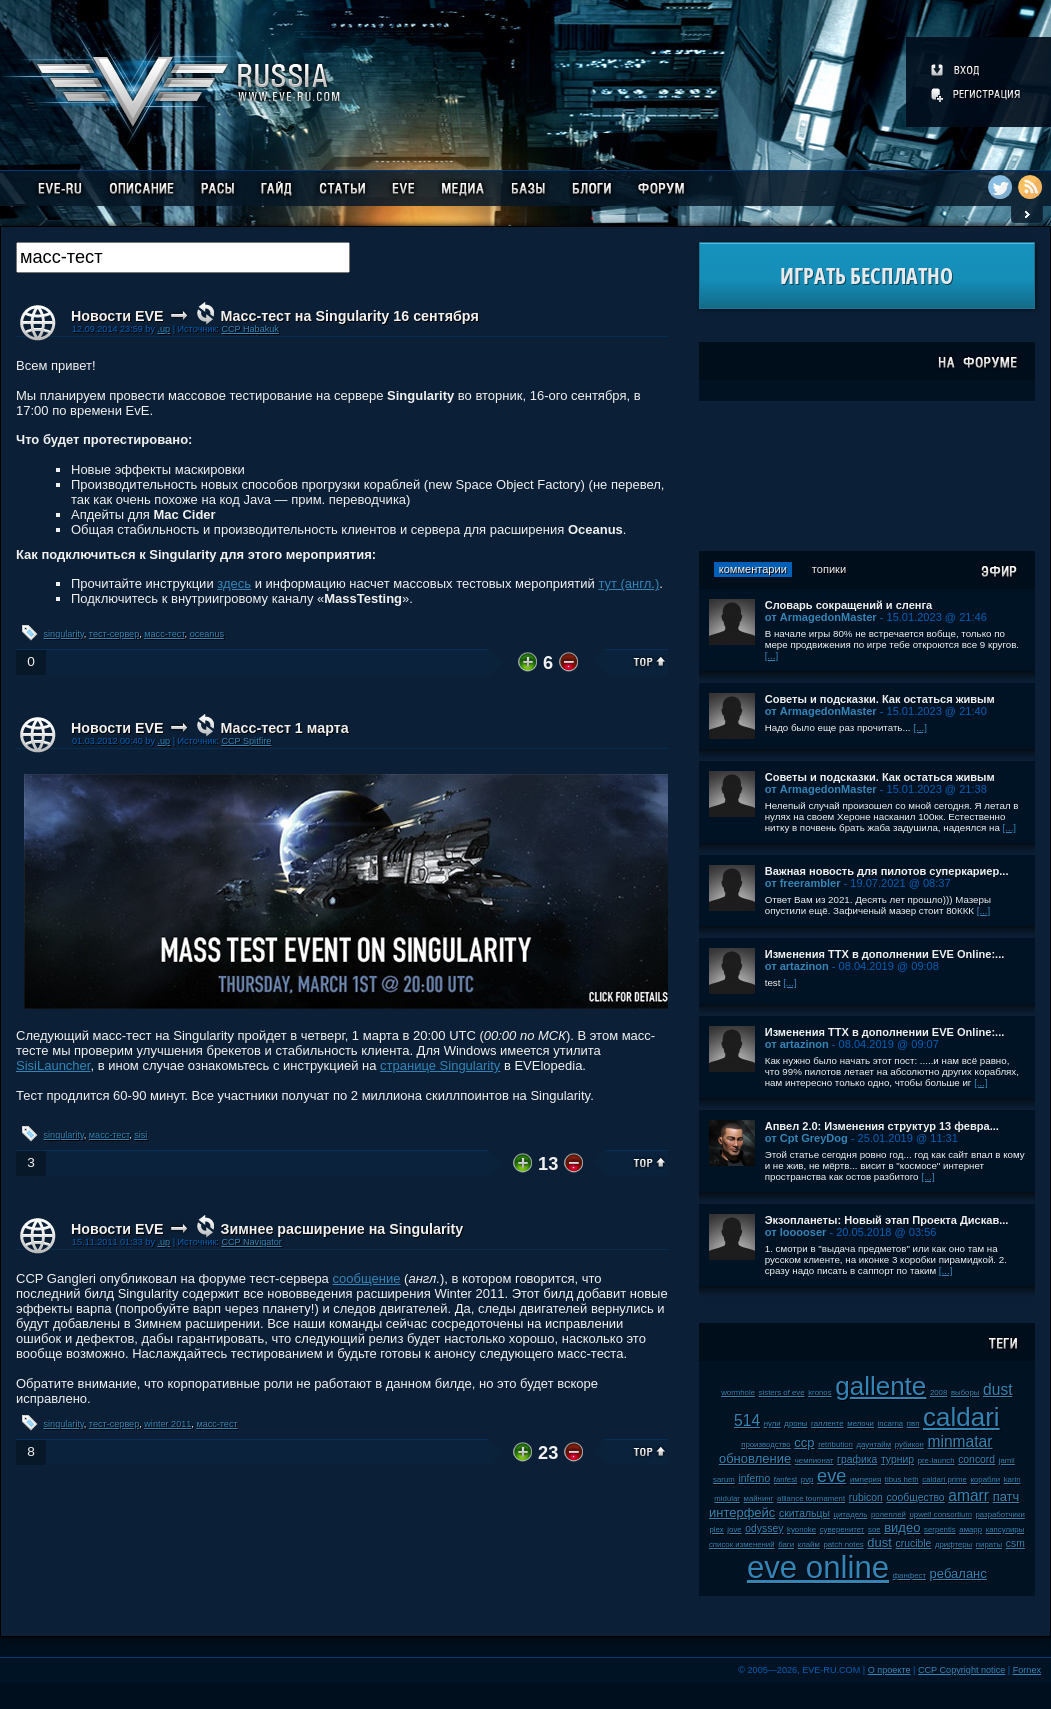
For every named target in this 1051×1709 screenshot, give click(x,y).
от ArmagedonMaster (821, 617)
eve (831, 1476)
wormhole (738, 1392)
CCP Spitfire (246, 741)
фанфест (909, 1575)
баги (786, 1544)
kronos (819, 1392)
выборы (965, 1392)
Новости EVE (117, 316)
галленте (827, 1423)
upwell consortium (940, 1514)
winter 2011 (167, 1424)
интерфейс (742, 1512)
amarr (968, 1495)
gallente (880, 1386)
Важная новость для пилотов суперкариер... (887, 871)
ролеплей (888, 1514)
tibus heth (902, 1479)
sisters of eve (782, 1392)
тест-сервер (114, 634)
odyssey (764, 1528)
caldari (961, 1417)
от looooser (796, 1232)
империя (865, 1479)
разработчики (1000, 1514)
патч (1006, 1496)
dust (879, 1542)
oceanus (207, 634)
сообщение (366, 1278)
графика (857, 1459)
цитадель (850, 1514)
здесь (234, 583)
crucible (914, 1543)
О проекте (889, 1670)
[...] (772, 655)
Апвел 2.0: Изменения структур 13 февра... (882, 1126)
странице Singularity (440, 1065)
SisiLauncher (53, 1065)
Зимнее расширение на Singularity (341, 1229)
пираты (989, 1544)
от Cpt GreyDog (806, 1138)
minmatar (959, 1441)
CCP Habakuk (249, 329)
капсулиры (1005, 1529)
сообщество (915, 1497)
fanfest (785, 1479)
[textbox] (183, 257)
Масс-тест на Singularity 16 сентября (349, 316)
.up (163, 329)
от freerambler (803, 883)
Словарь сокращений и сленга (849, 605)
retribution (835, 1444)
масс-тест (164, 634)
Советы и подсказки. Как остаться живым (880, 699)
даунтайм (873, 1444)
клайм (809, 1544)
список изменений (742, 1544)
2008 (938, 1392)
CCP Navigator (251, 1242)
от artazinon (797, 966)
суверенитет (842, 1529)
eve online (818, 1567)
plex (716, 1529)
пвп (913, 1423)
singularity (64, 634)
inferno (754, 1478)
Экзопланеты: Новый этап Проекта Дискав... (887, 1220)
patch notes (843, 1544)
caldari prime (944, 1479)
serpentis (940, 1529)
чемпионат (814, 1460)
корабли (986, 1479)
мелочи (860, 1423)
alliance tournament (811, 1498)
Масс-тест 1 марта (284, 728)
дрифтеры (953, 1544)
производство (765, 1444)
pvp (807, 1479)
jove (734, 1529)
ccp (804, 1442)
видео (902, 1527)
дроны (795, 1423)
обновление (755, 1458)
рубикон (909, 1444)
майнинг (759, 1498)
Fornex (1027, 1670)
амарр (970, 1529)
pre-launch (936, 1460)
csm (1015, 1543)
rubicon (866, 1497)
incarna (891, 1423)
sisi (140, 1135)
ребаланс (958, 1573)
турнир (897, 1459)
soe (874, 1529)
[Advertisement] (867, 476)
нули (772, 1423)
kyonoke (801, 1529)
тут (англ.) (628, 583)
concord (976, 1459)
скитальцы (804, 1513)
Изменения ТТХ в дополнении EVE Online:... (885, 954)
